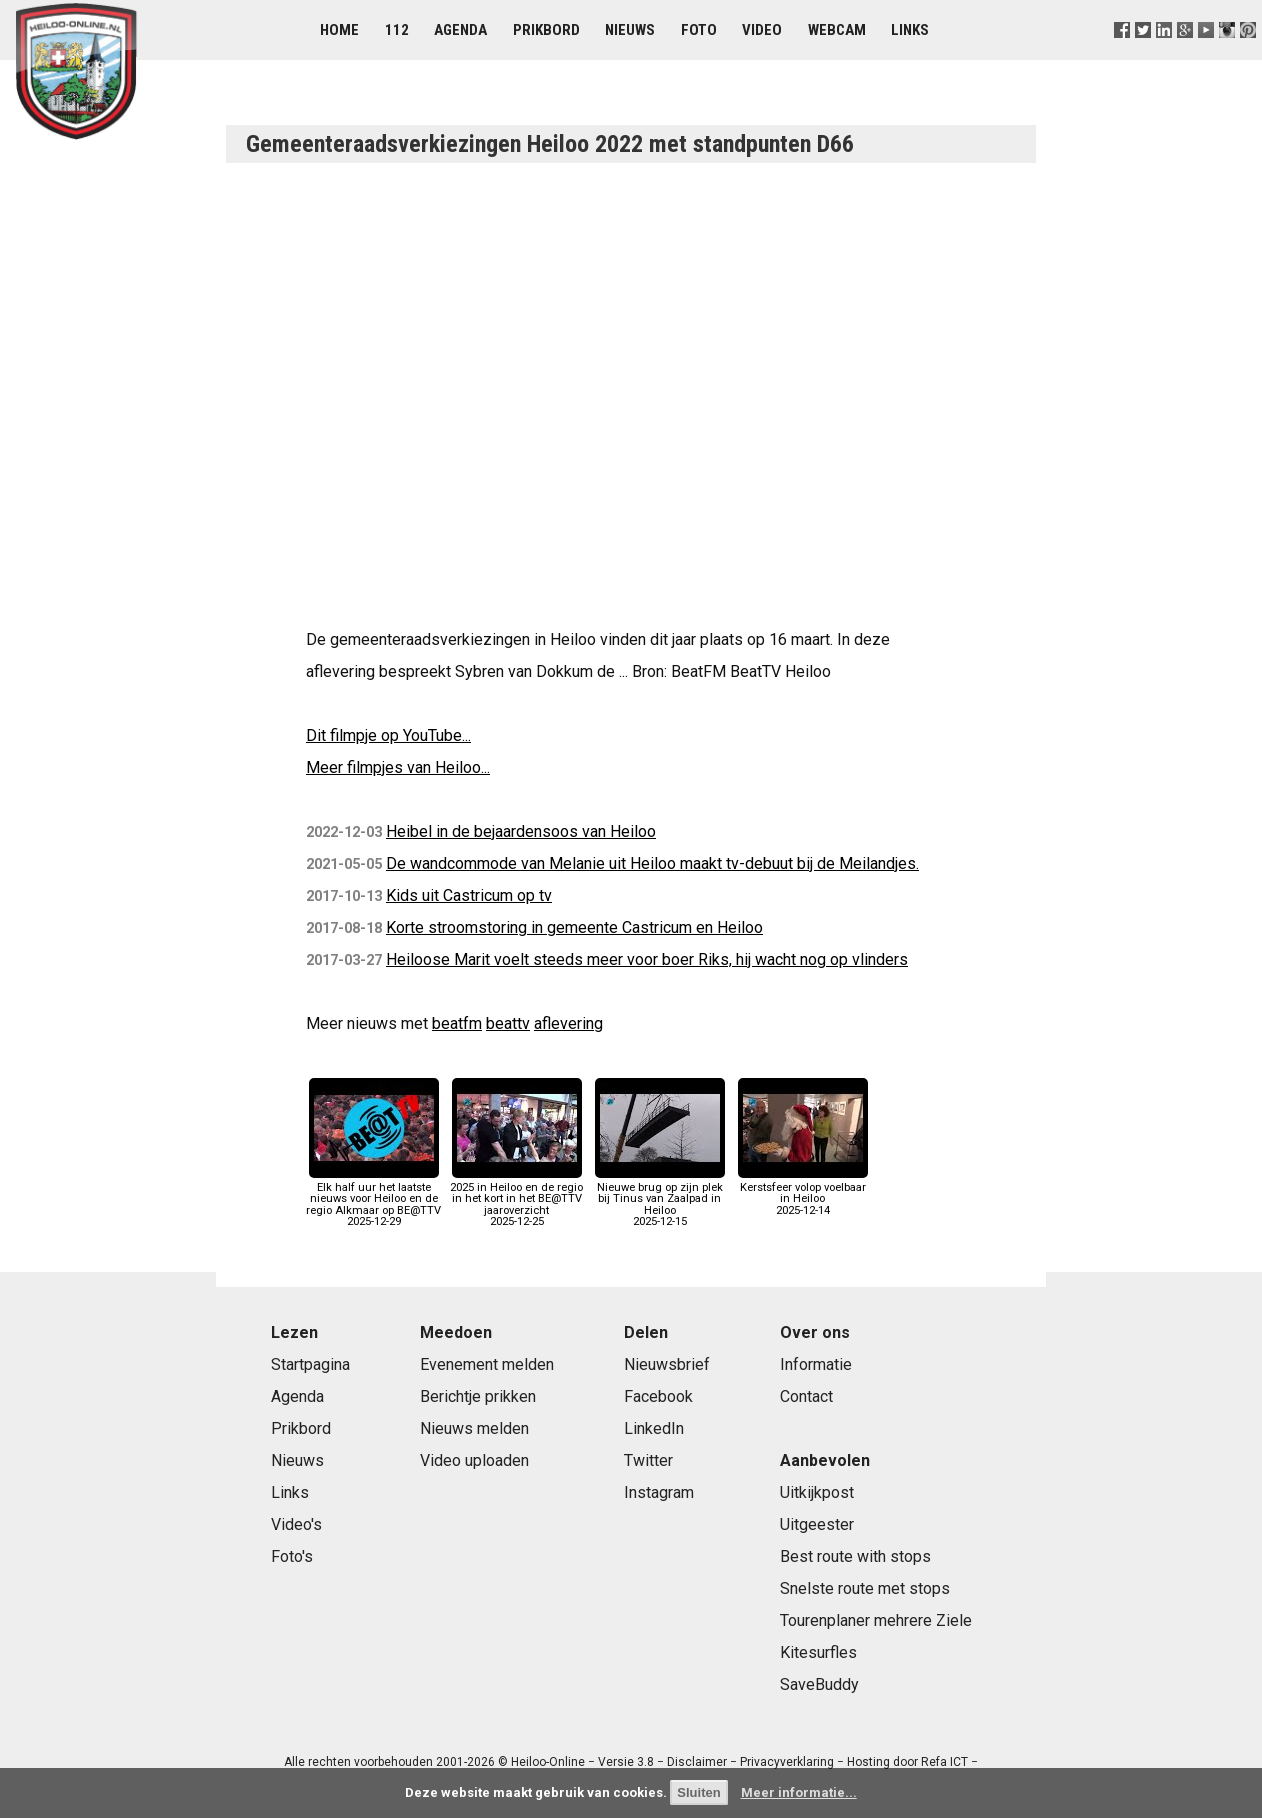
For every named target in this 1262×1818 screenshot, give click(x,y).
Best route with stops (855, 1556)
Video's (296, 1524)
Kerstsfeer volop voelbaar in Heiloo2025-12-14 (803, 1193)
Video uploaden (474, 1460)
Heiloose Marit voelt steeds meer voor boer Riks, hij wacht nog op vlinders (647, 959)
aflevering (568, 1023)
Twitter (648, 1460)
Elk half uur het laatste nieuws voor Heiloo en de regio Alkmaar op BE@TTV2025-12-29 (373, 1199)
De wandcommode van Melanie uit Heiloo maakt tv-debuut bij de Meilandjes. (652, 863)
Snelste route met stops (865, 1588)
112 (397, 30)
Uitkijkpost (817, 1492)
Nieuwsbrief (667, 1364)
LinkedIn (654, 1428)
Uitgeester (817, 1524)
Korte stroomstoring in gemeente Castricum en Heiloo (574, 927)
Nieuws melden (474, 1428)
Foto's (292, 1556)
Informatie (816, 1364)
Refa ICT (944, 1762)
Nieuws (630, 30)
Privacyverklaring (787, 1762)
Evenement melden (487, 1364)
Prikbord (546, 30)
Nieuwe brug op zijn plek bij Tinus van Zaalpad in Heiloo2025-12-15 (660, 1199)
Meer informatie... (799, 1792)
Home (339, 30)
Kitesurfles (818, 1652)
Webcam (837, 30)
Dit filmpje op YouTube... (388, 735)
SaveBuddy (819, 1684)
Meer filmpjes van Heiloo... (398, 767)
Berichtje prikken (478, 1396)
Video (762, 30)
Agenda (460, 30)
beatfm (457, 1023)
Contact (806, 1396)
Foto (699, 30)
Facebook (658, 1396)
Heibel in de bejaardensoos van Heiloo (521, 831)
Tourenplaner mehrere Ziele (876, 1620)
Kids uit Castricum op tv (469, 895)
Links (910, 30)
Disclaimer (697, 1762)
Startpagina (310, 1364)
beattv (508, 1023)
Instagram (659, 1492)
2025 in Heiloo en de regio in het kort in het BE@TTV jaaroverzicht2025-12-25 (516, 1199)
